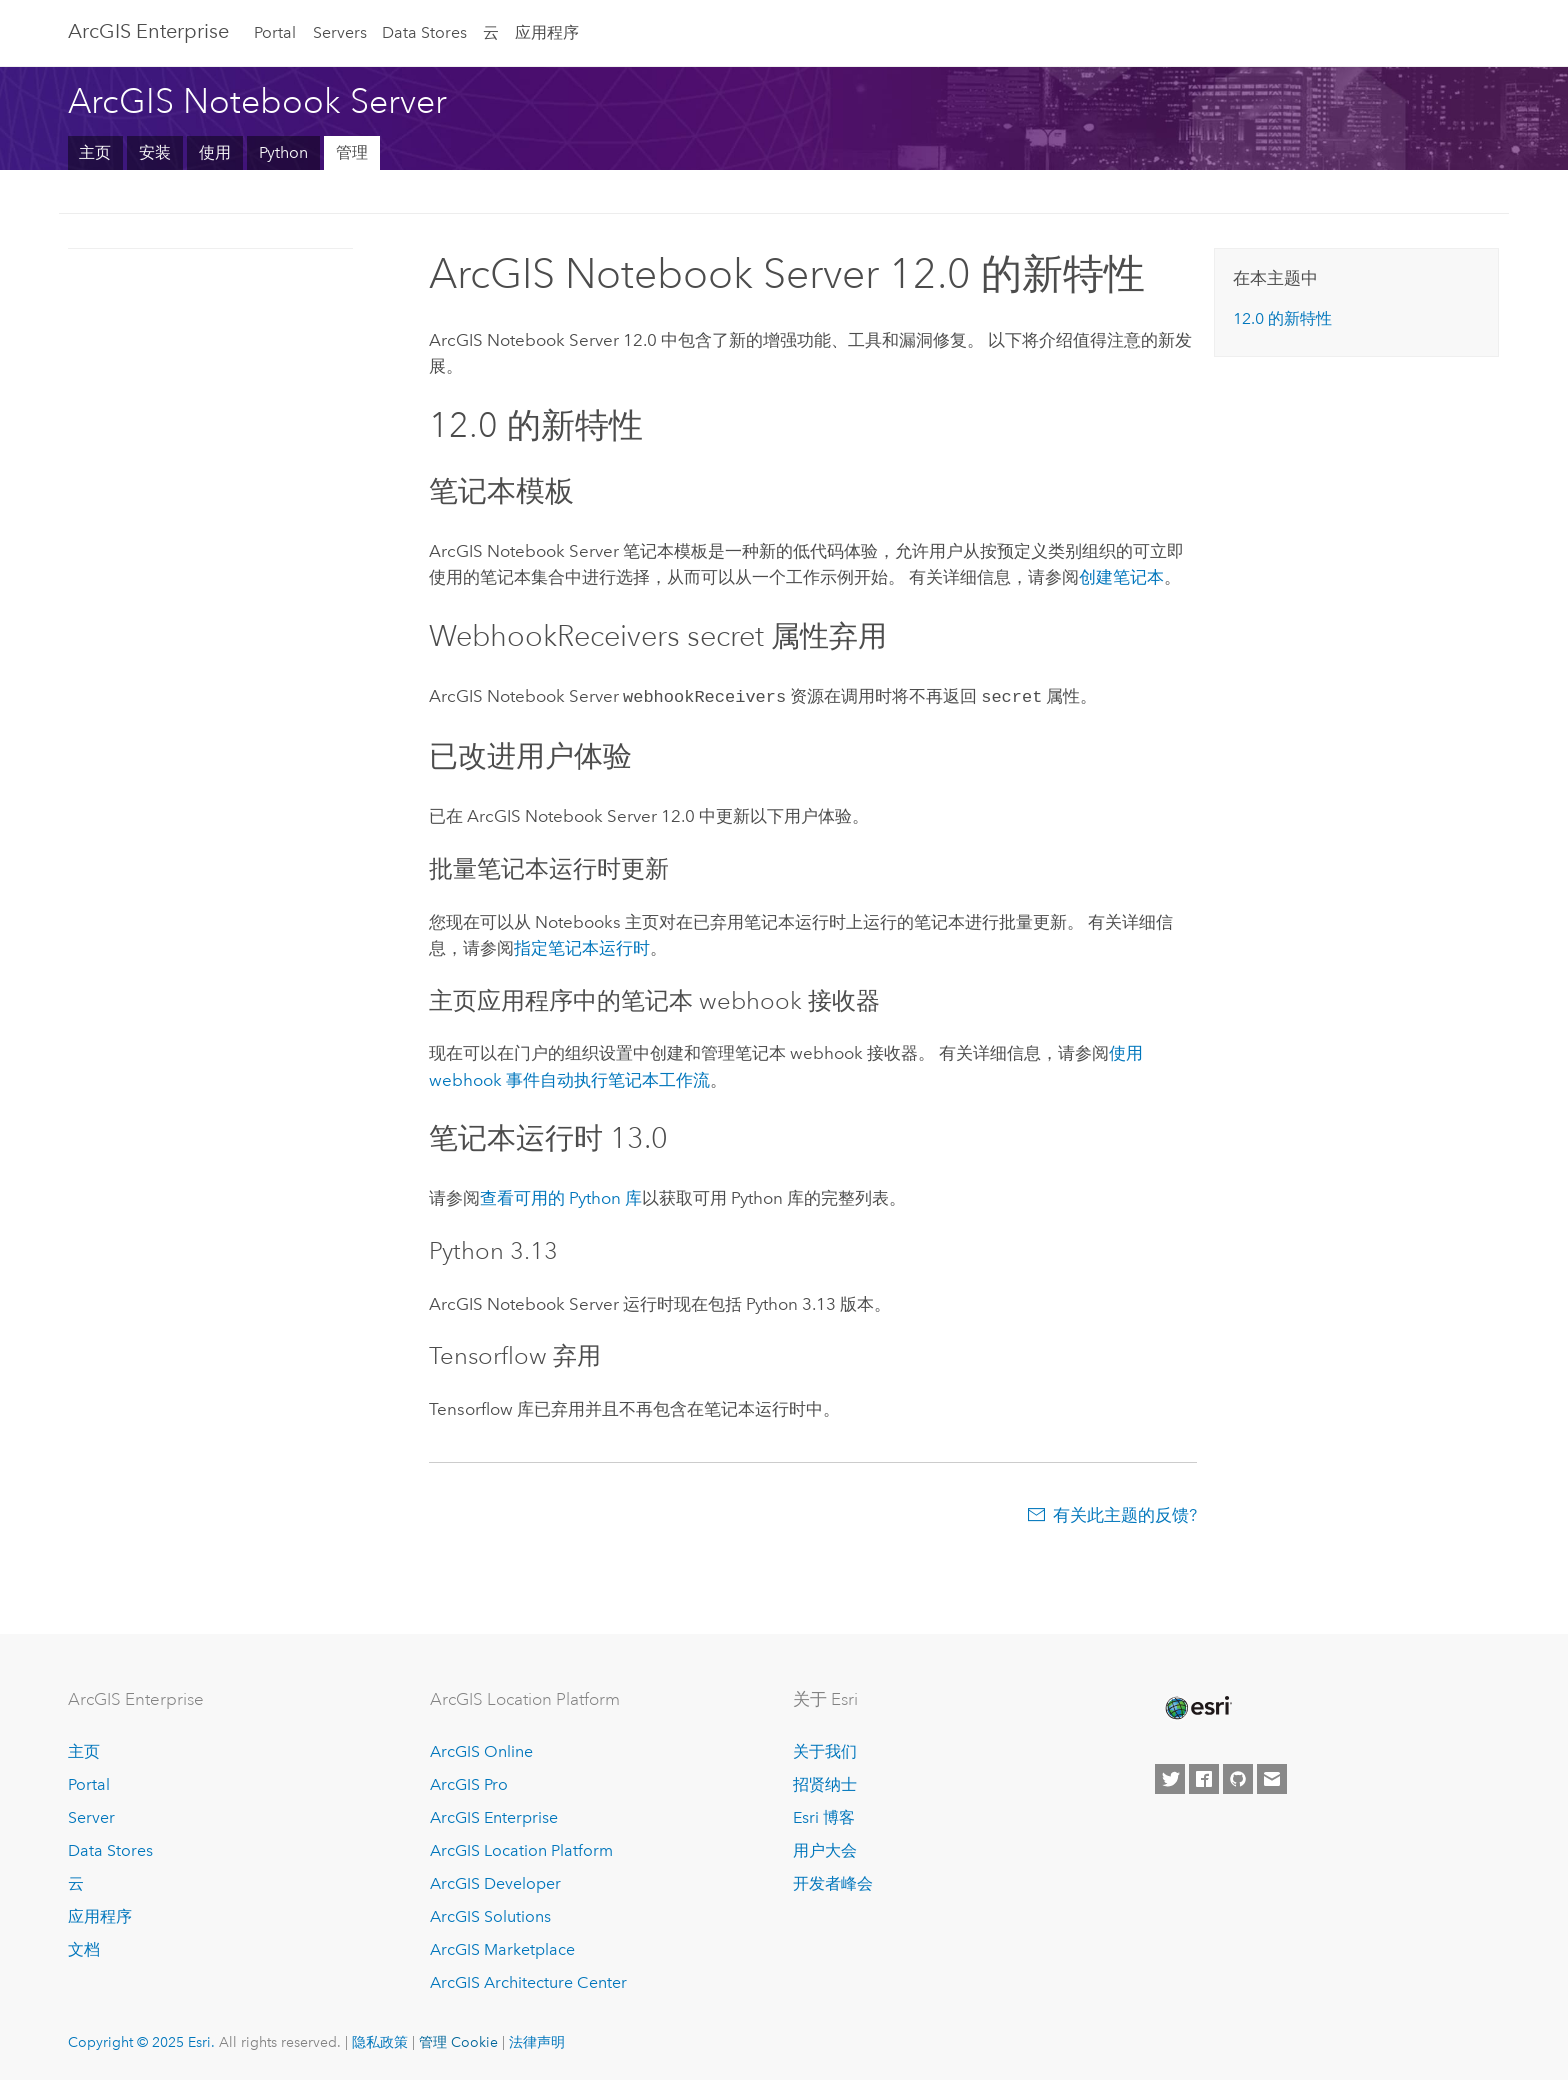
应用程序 (547, 32)
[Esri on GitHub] (1238, 1777)
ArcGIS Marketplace (502, 1947)
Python (283, 152)
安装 (155, 152)
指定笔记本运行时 (582, 946)
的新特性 (1282, 318)
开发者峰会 (833, 1881)
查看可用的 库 (561, 1196)
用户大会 (825, 1848)
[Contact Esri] (1272, 1777)
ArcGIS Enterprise (148, 31)
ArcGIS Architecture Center (528, 1980)
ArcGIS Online (481, 1750)
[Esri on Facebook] (1204, 1777)
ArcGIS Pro (469, 1783)
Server (91, 1815)
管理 (352, 152)
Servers (340, 32)
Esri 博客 (824, 1815)
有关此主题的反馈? (1125, 1513)
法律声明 (537, 2040)
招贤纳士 (825, 1783)
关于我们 (825, 1750)
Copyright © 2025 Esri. (141, 2040)
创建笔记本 (1121, 577)
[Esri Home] (1197, 1706)
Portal (275, 32)
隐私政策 (380, 2040)
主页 (95, 152)
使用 (215, 152)
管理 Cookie (458, 2040)
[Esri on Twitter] (1170, 1777)
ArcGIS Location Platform (521, 1848)
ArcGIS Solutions (490, 1914)
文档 (84, 1947)
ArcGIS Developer (495, 1881)
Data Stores (424, 32)
